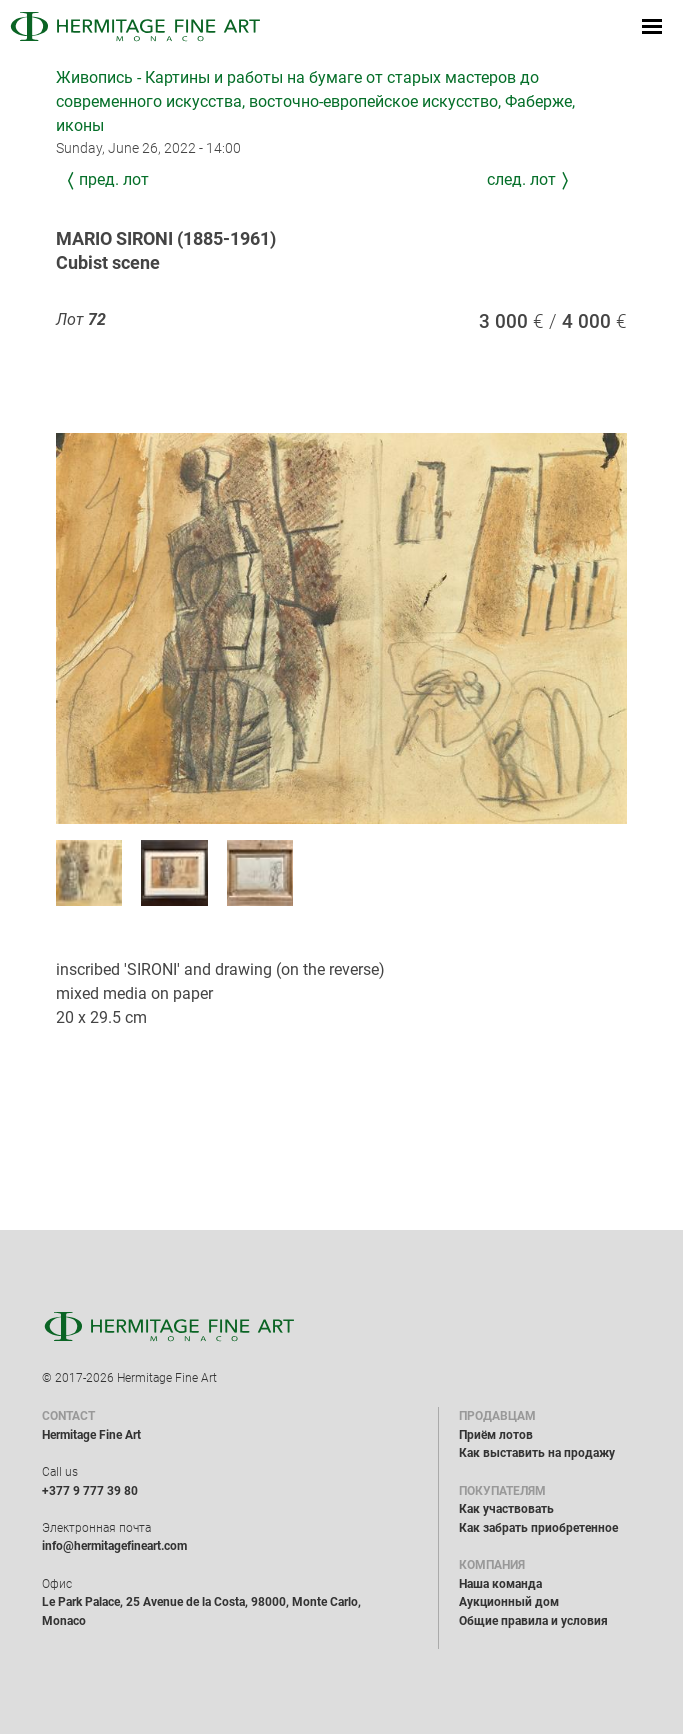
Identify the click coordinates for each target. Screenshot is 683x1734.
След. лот (521, 179)
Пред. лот (114, 179)
